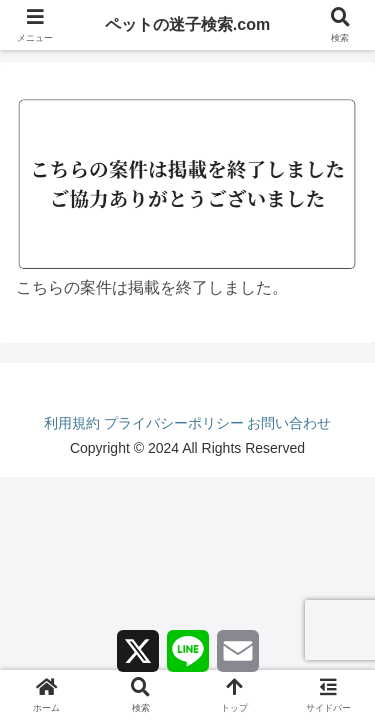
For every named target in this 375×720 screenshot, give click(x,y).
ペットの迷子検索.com (187, 24)
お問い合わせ (289, 423)
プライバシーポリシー (174, 423)
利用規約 (72, 423)
